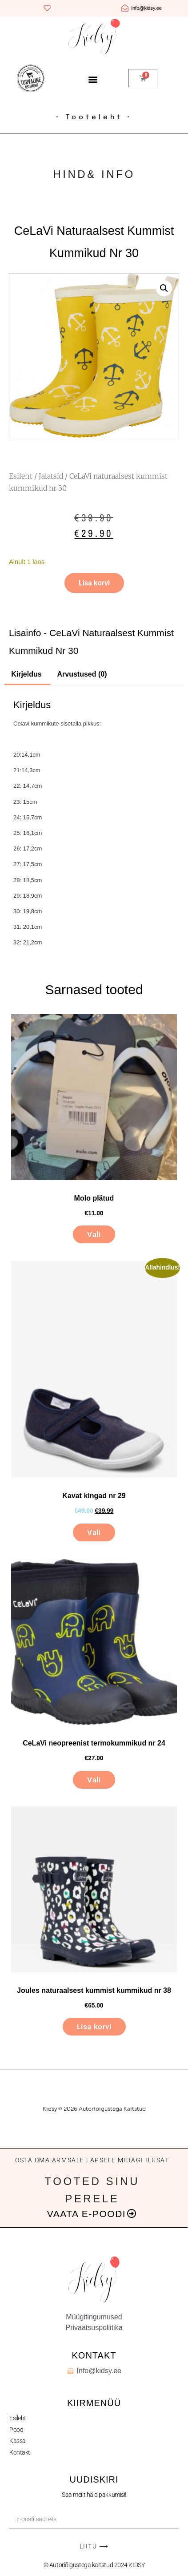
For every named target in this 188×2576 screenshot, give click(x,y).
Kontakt (19, 2452)
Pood (16, 2429)
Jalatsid (51, 476)
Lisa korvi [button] (94, 2026)
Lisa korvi (94, 583)
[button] (93, 79)
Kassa (17, 2440)
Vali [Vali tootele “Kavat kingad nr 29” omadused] (93, 1532)
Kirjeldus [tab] (26, 674)
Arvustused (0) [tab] (82, 674)
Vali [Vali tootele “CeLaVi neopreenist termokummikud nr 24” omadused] (93, 1779)
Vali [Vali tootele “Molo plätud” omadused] (93, 1234)
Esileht (20, 476)
